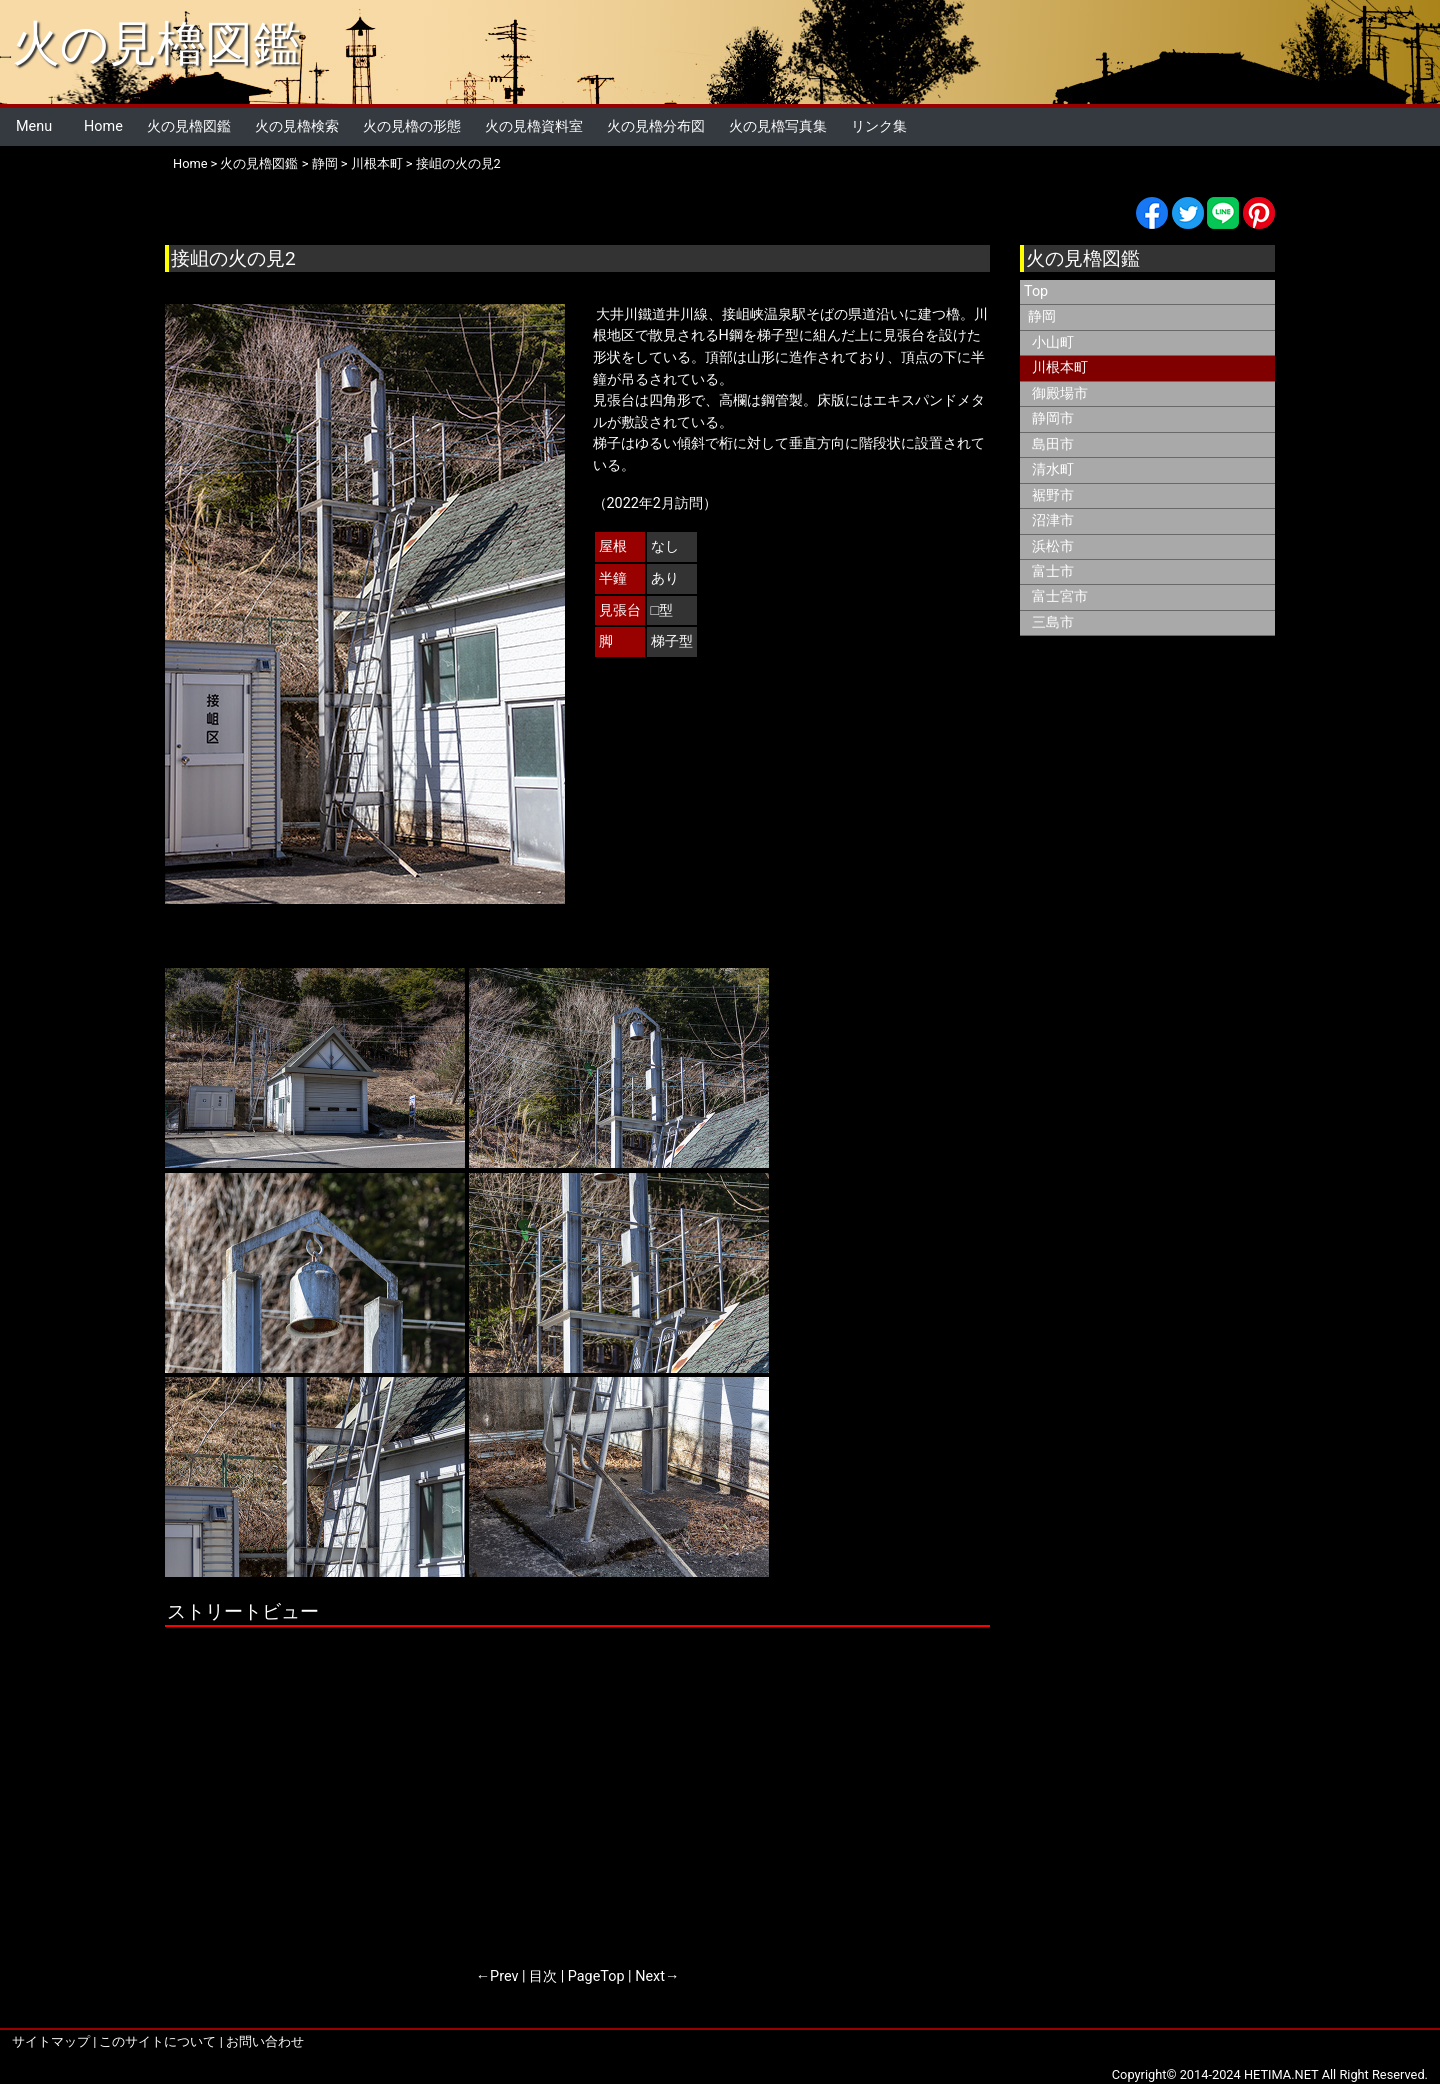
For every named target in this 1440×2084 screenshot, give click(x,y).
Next (650, 1976)
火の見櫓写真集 (778, 126)
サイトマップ (51, 2041)
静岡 (325, 163)
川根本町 (377, 163)
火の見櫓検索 (297, 126)
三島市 (1053, 622)
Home (103, 126)
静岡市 (1053, 418)
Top (1036, 291)
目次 (543, 1976)
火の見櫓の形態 (412, 126)
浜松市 (1053, 546)
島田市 (1053, 444)
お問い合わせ (265, 2041)
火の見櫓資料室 (534, 126)
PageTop (596, 1976)
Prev (504, 1976)
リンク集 (879, 126)
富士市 (1053, 571)
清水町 (1053, 469)
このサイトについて (157, 2041)
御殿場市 (1060, 393)
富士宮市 (1060, 596)
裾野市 (1053, 495)
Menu (34, 126)
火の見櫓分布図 (656, 126)
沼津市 (1053, 520)
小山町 (1053, 342)
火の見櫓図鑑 (156, 43)
